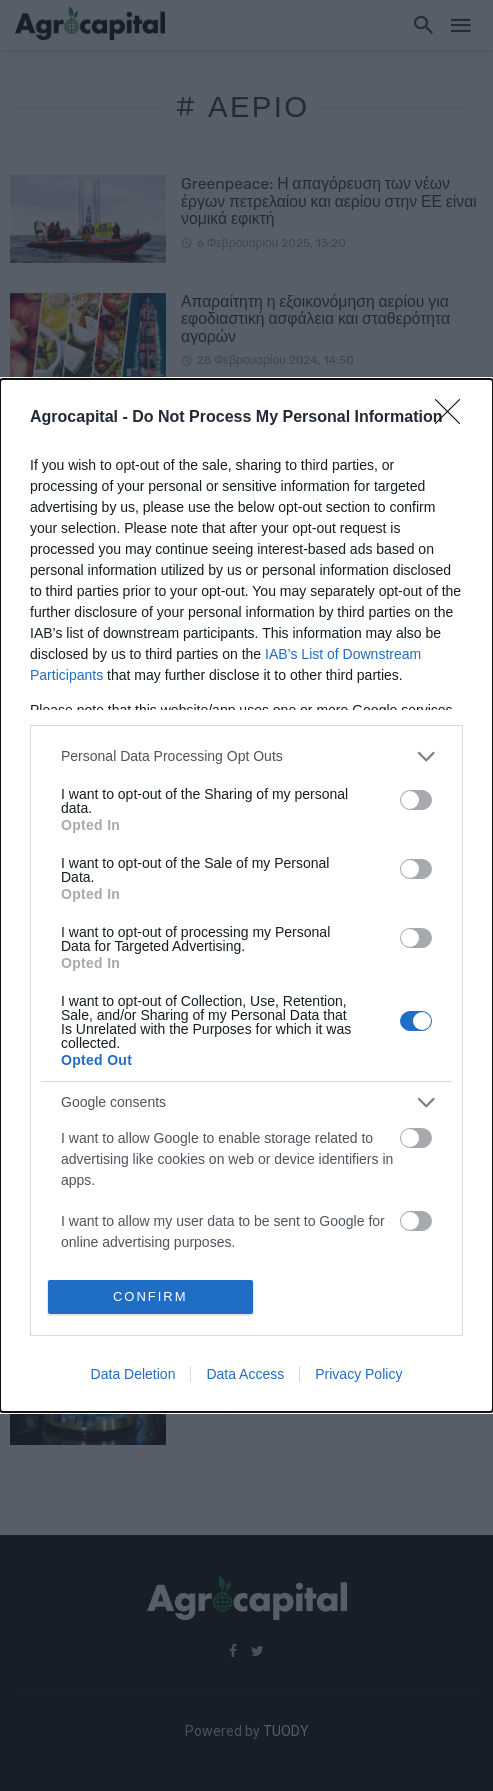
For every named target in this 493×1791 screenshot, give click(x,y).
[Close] (454, 418)
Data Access (245, 1374)
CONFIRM (150, 1296)
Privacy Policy (358, 1374)
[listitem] (246, 756)
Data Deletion (133, 1374)
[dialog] (246, 895)
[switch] (416, 800)
